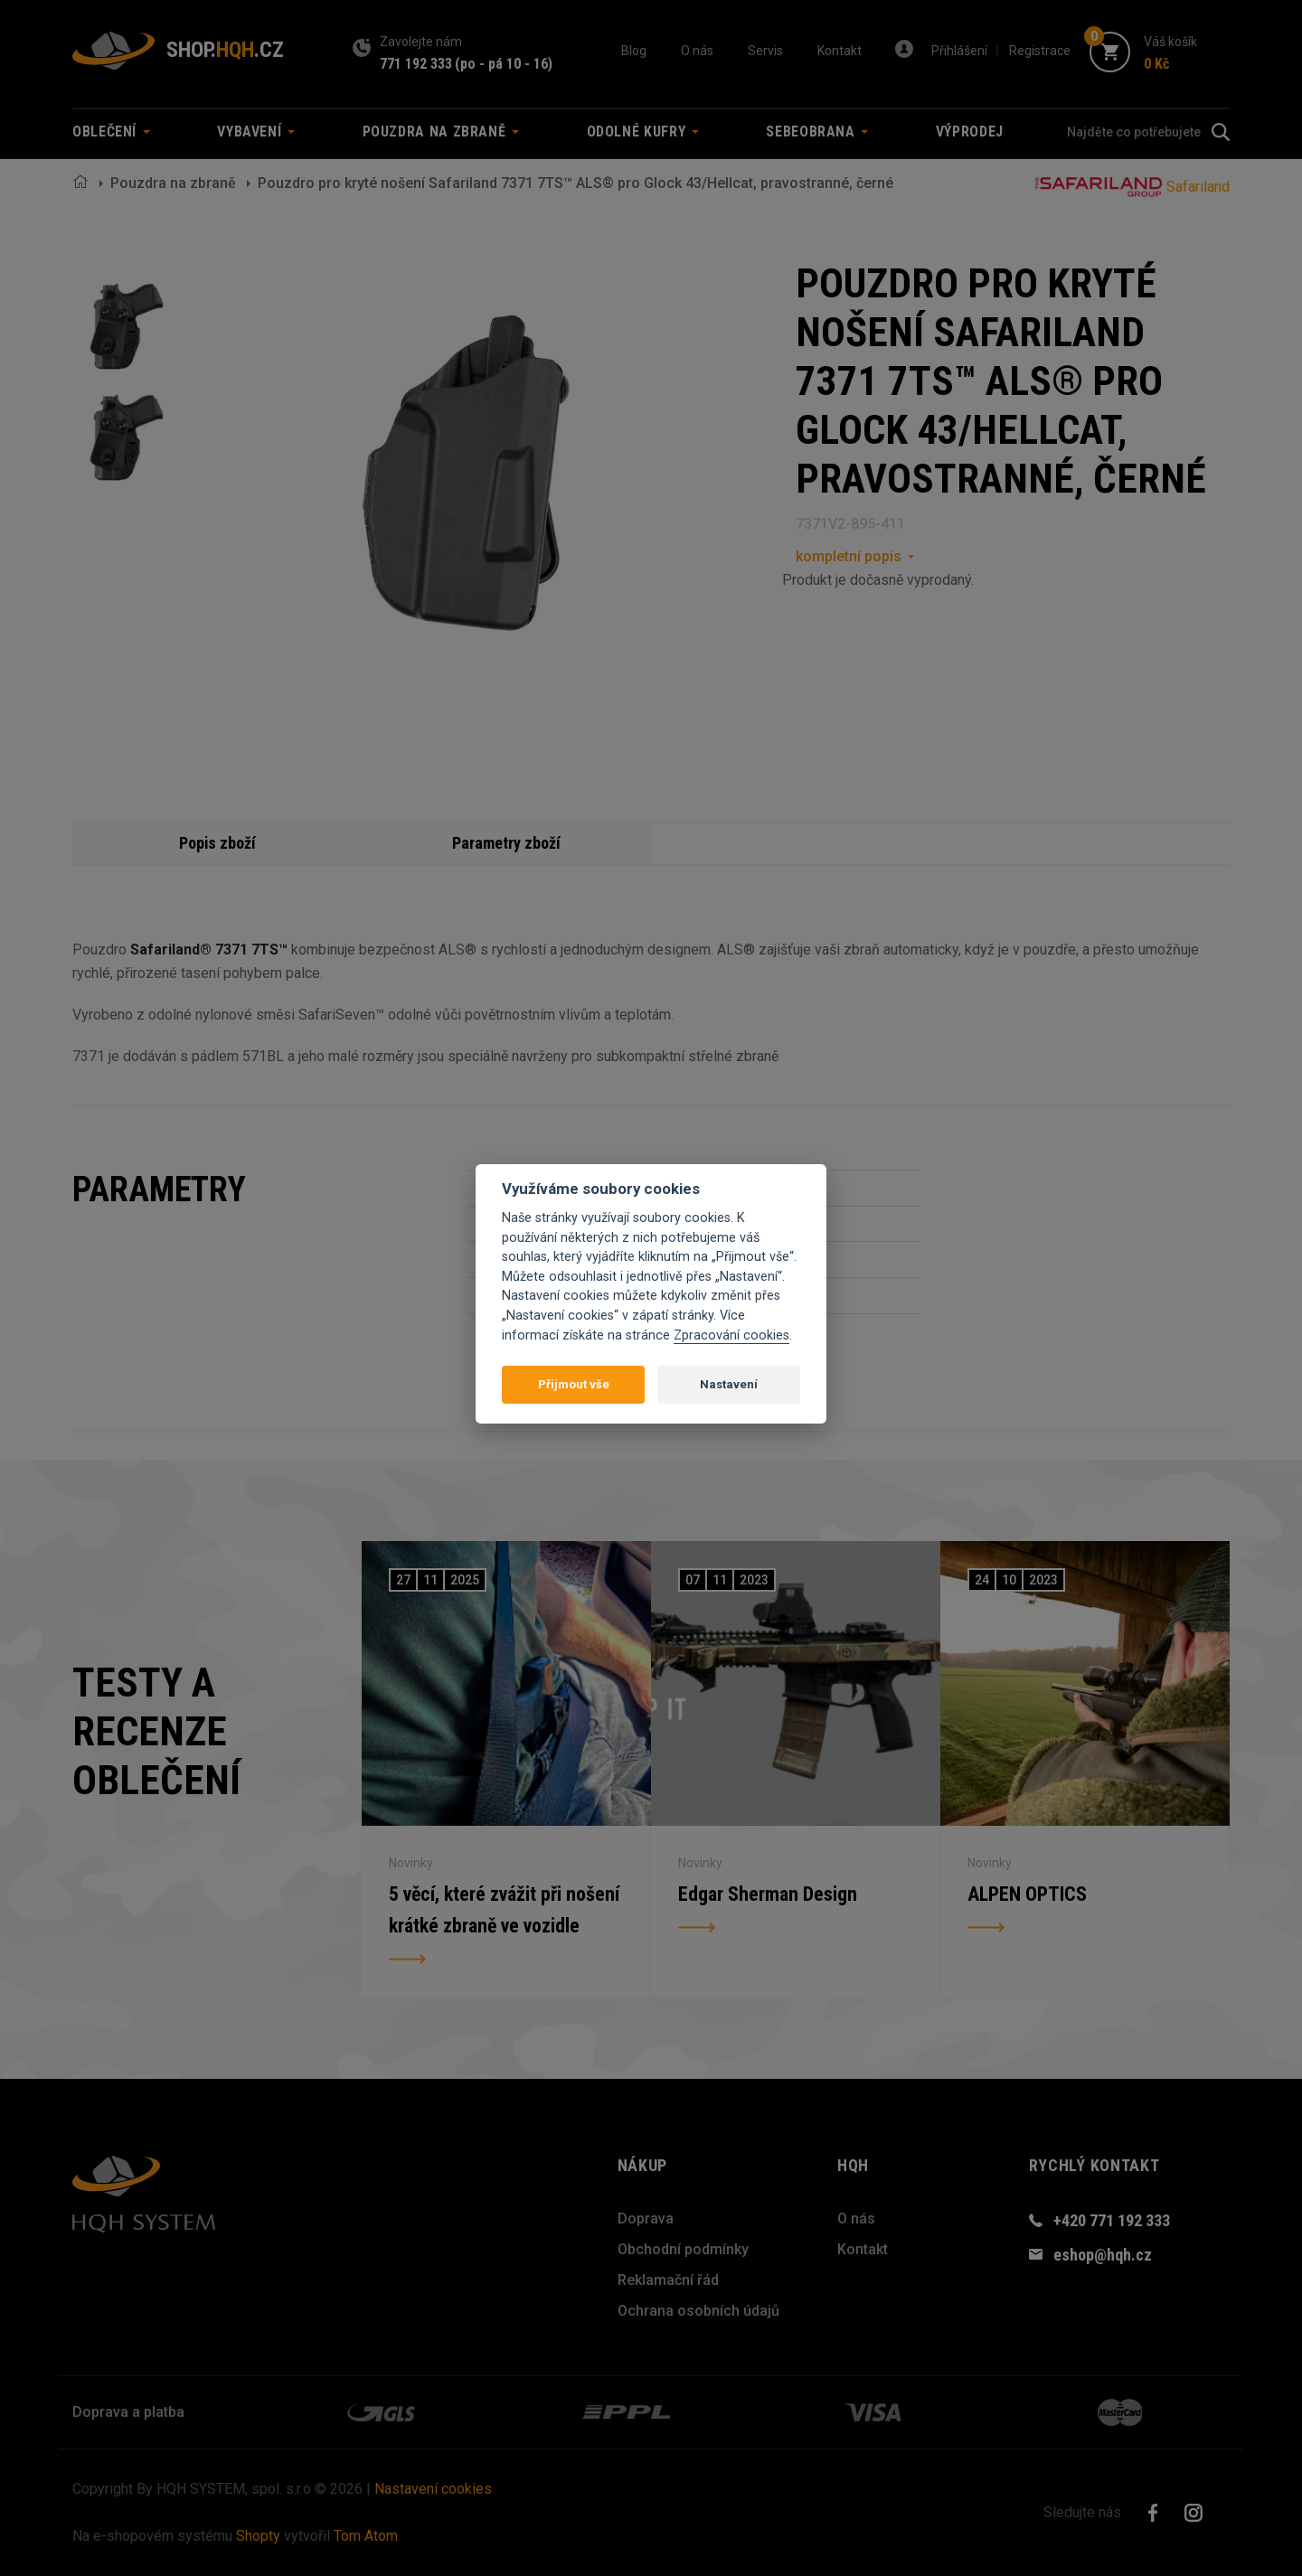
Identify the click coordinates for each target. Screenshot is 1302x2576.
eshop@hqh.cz (1102, 2254)
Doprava (646, 2218)
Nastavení (729, 1384)
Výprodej (970, 131)
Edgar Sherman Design (767, 1894)
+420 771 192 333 (1111, 2220)
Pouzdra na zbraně (173, 183)
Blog (633, 50)
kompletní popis (848, 556)
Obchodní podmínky (683, 2249)
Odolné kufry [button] (643, 131)
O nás (697, 50)
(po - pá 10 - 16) (503, 63)
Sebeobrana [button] (817, 131)
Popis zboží (217, 842)
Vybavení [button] (256, 131)
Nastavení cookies (433, 2488)
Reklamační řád (668, 2280)
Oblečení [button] (111, 131)
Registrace (1040, 50)
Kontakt (839, 50)
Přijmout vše (573, 1384)
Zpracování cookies (731, 1335)
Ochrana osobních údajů (698, 2310)
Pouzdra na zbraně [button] (441, 131)
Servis (765, 50)
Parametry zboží (506, 842)
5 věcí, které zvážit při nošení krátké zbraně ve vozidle (505, 1910)
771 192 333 (416, 63)
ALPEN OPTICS (1027, 1894)
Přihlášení (959, 50)
